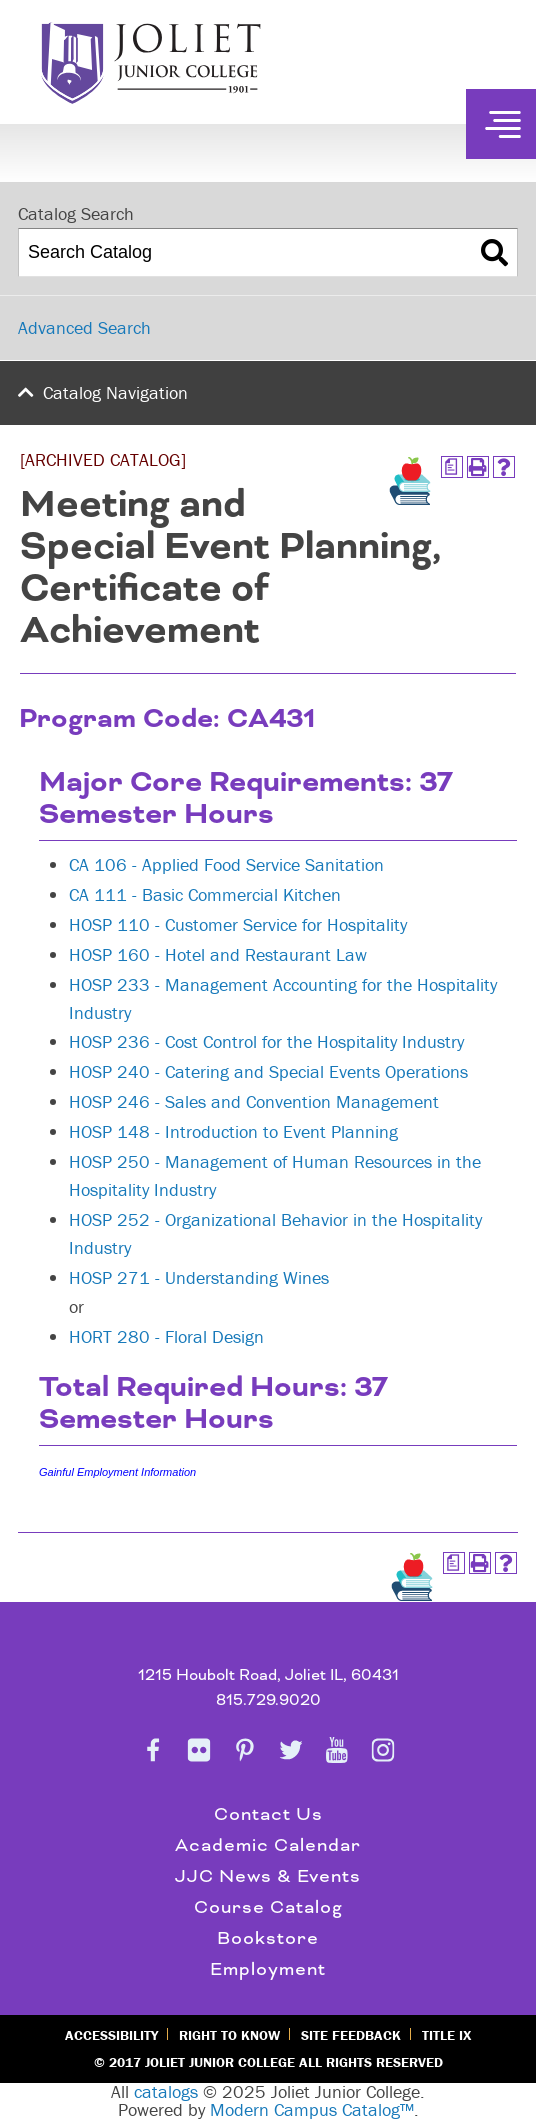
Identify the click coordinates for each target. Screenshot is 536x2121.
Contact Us (268, 1814)
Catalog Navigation (115, 392)
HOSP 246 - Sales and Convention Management (254, 1101)
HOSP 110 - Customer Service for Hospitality (238, 924)
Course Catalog (268, 1907)
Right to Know (229, 2035)
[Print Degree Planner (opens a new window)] (452, 467)
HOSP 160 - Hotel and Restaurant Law (218, 954)
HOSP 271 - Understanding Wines (199, 1277)
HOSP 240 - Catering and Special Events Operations (268, 1071)
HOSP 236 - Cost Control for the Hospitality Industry (266, 1041)
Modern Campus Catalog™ (312, 2109)
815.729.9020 (268, 1700)
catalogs (166, 2091)
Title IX (446, 2035)
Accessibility (111, 2035)
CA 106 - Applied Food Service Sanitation (226, 864)
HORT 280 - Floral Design (166, 1336)
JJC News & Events (268, 1876)
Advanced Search (84, 327)
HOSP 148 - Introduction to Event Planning (233, 1131)
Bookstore (268, 1938)
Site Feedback (351, 2035)
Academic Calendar (268, 1845)
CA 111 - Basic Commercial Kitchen (205, 894)
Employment (268, 1969)
